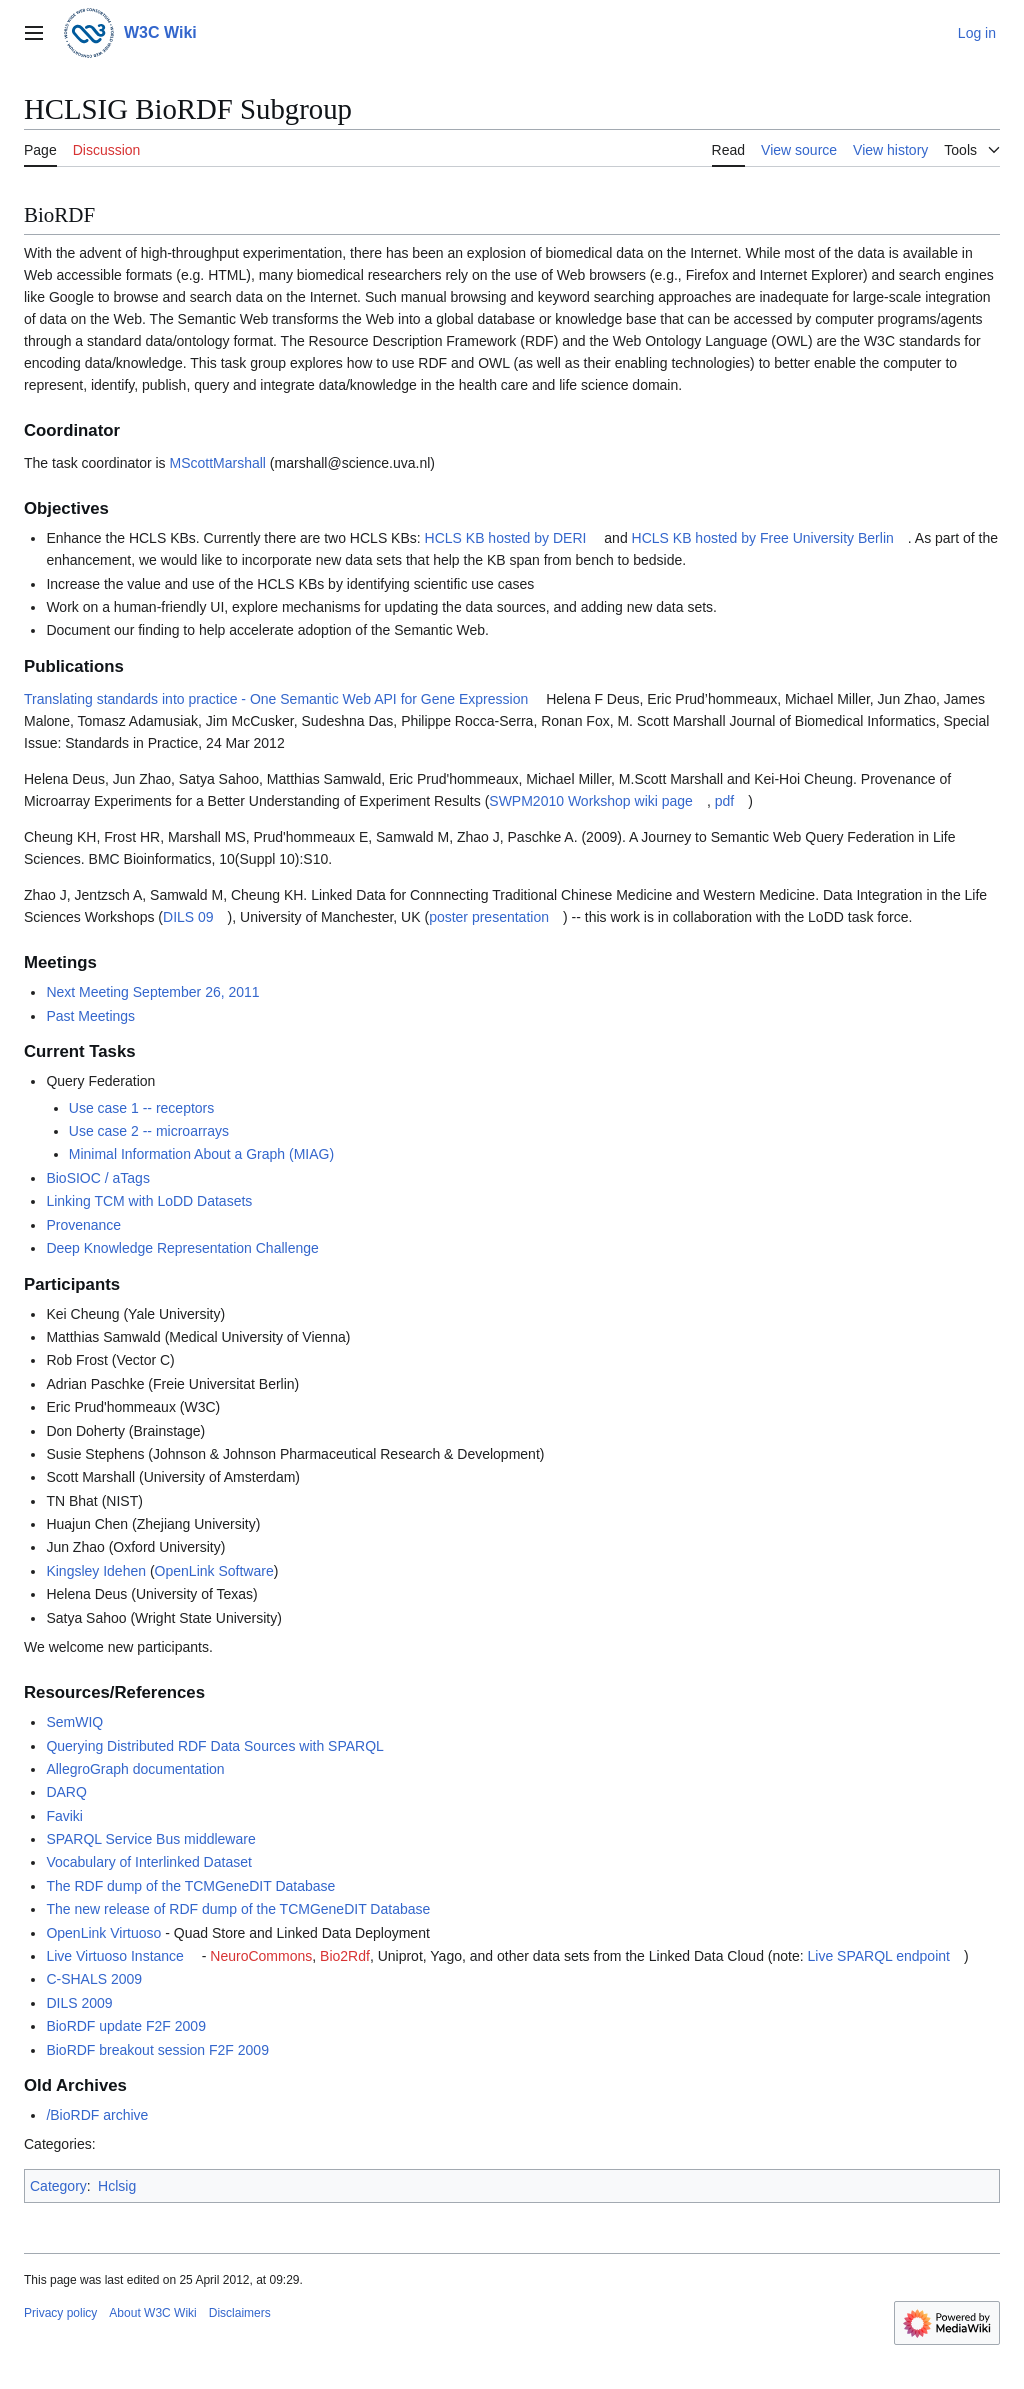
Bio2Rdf (345, 1956)
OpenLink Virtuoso (103, 1933)
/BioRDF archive (97, 2115)
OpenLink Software (214, 1571)
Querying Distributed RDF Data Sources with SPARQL (214, 1746)
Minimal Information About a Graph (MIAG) (201, 1154)
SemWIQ (74, 1722)
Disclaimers (240, 2313)
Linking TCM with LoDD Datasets (149, 1201)
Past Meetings (90, 1016)
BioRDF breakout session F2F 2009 (157, 2050)
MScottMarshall (218, 463)
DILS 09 (188, 917)
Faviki (64, 1816)
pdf (724, 801)
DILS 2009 (79, 2003)
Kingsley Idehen (96, 1571)
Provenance (83, 1225)
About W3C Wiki (152, 2313)
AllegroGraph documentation (135, 1769)
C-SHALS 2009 (94, 1979)
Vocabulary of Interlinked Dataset (148, 1862)
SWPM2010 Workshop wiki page (591, 801)
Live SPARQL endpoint (879, 1956)
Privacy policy (60, 2313)
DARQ (66, 1792)
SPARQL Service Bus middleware (150, 1839)
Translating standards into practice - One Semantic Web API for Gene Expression (276, 699)
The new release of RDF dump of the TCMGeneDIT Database (238, 1909)
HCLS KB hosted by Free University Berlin (763, 538)
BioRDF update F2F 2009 (126, 2026)
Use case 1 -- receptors (142, 1108)
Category (58, 2186)
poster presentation (489, 917)
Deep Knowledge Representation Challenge (182, 1248)
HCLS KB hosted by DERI (506, 538)
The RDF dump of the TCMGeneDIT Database (190, 1886)
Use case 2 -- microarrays (149, 1131)
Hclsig (117, 2186)
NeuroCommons (261, 1956)
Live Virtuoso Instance (115, 1956)
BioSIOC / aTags (98, 1178)
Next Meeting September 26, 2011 (152, 992)
